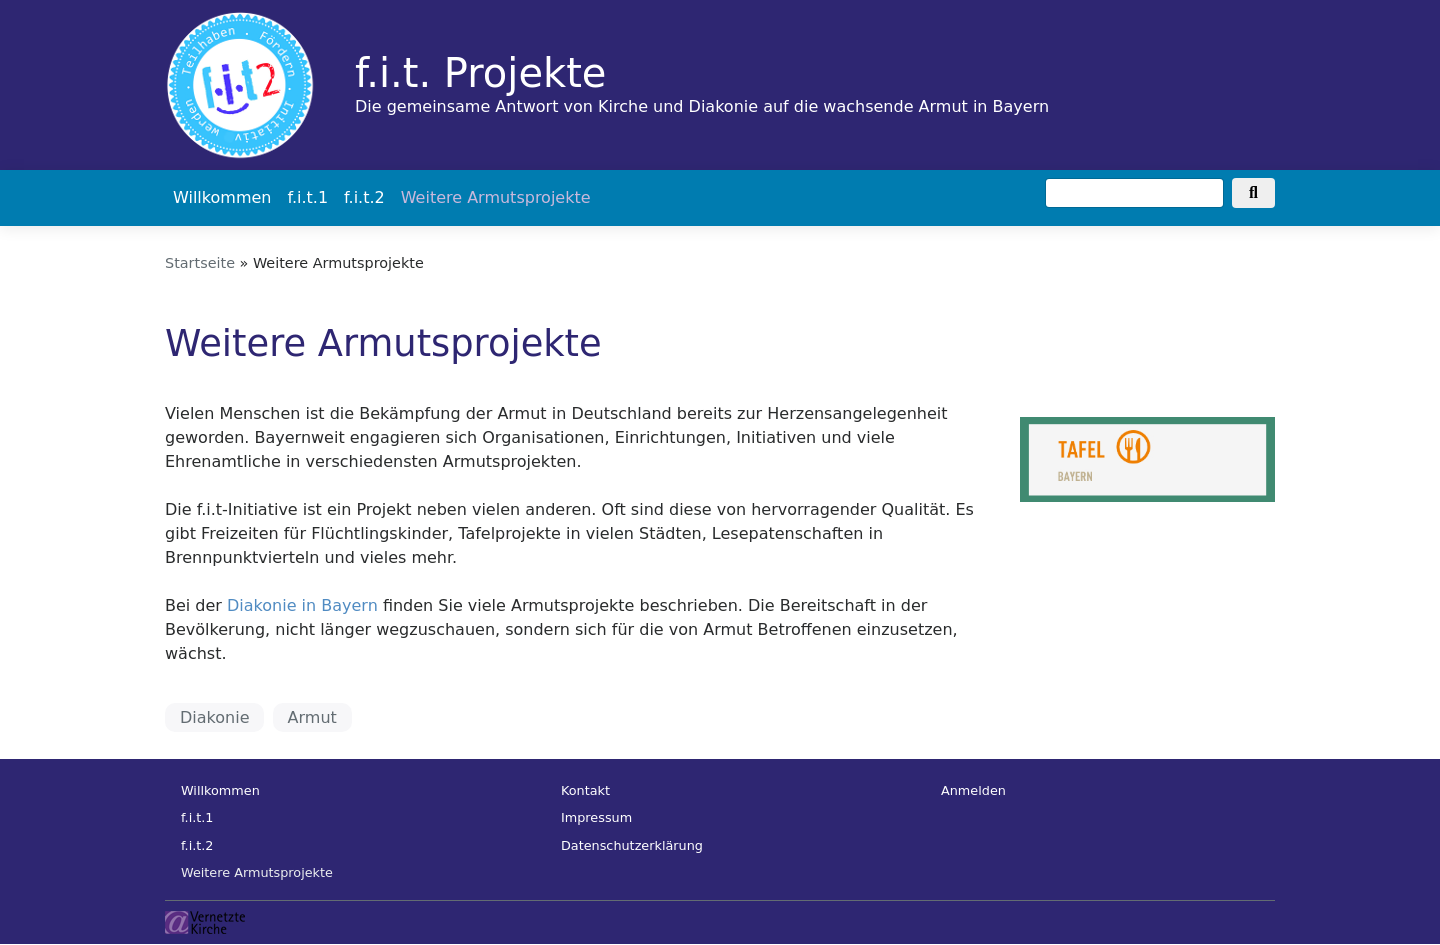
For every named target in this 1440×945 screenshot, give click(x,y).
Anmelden (973, 790)
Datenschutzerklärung (632, 845)
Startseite (200, 263)
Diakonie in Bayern (302, 605)
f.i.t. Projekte (480, 73)
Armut (312, 717)
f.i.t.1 (307, 197)
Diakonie (214, 717)
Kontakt (585, 790)
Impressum (596, 817)
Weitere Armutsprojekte (496, 197)
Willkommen (222, 197)
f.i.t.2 (364, 197)
